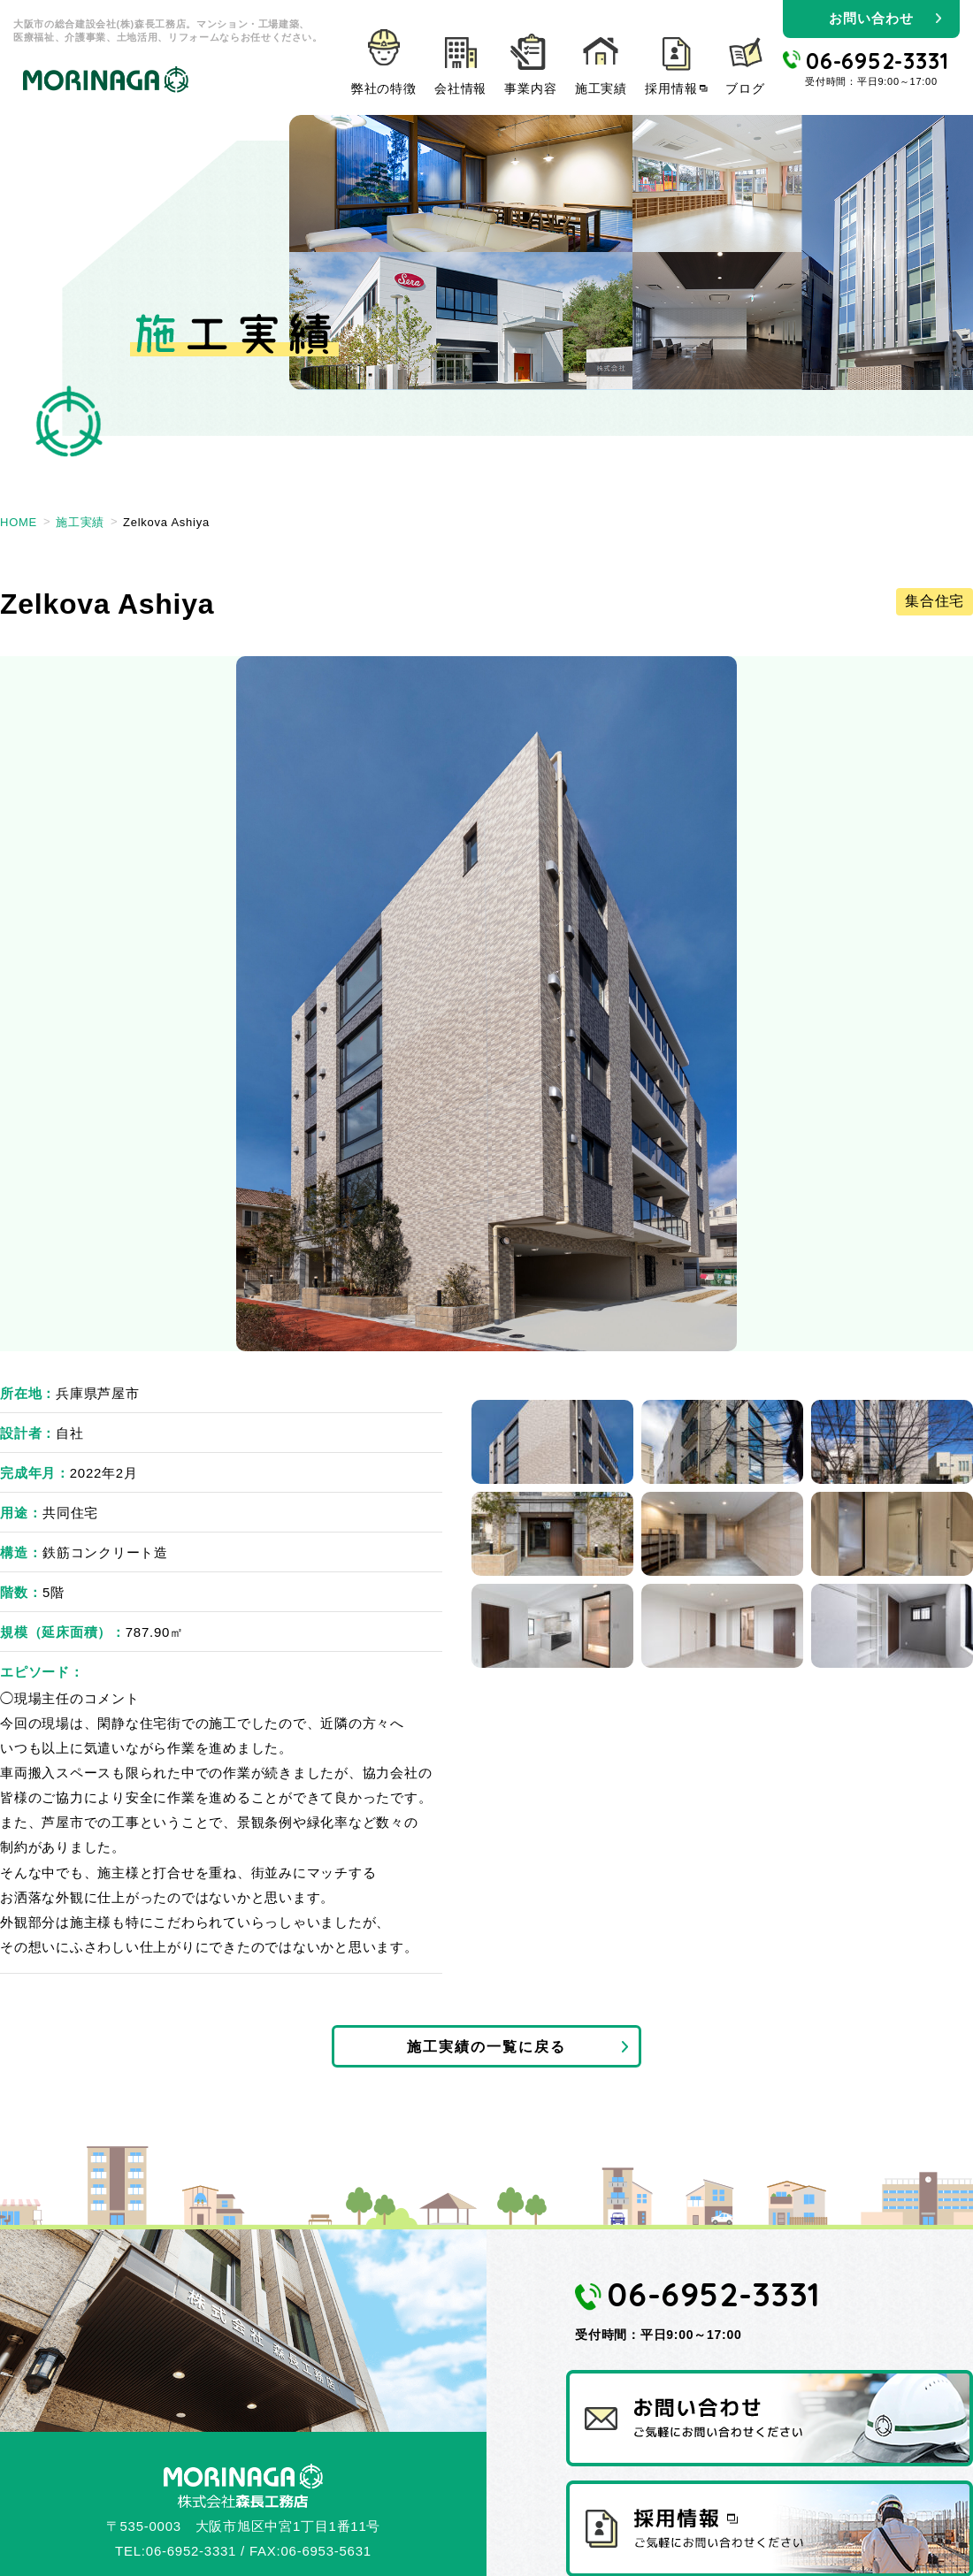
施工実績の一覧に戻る (486, 2049)
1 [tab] (552, 1442)
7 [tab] (552, 1626)
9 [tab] (892, 1626)
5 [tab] (722, 1534)
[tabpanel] (486, 1003)
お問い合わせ (871, 18)
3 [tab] (892, 1442)
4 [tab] (552, 1534)
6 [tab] (892, 1534)
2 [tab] (722, 1442)
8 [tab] (722, 1626)
